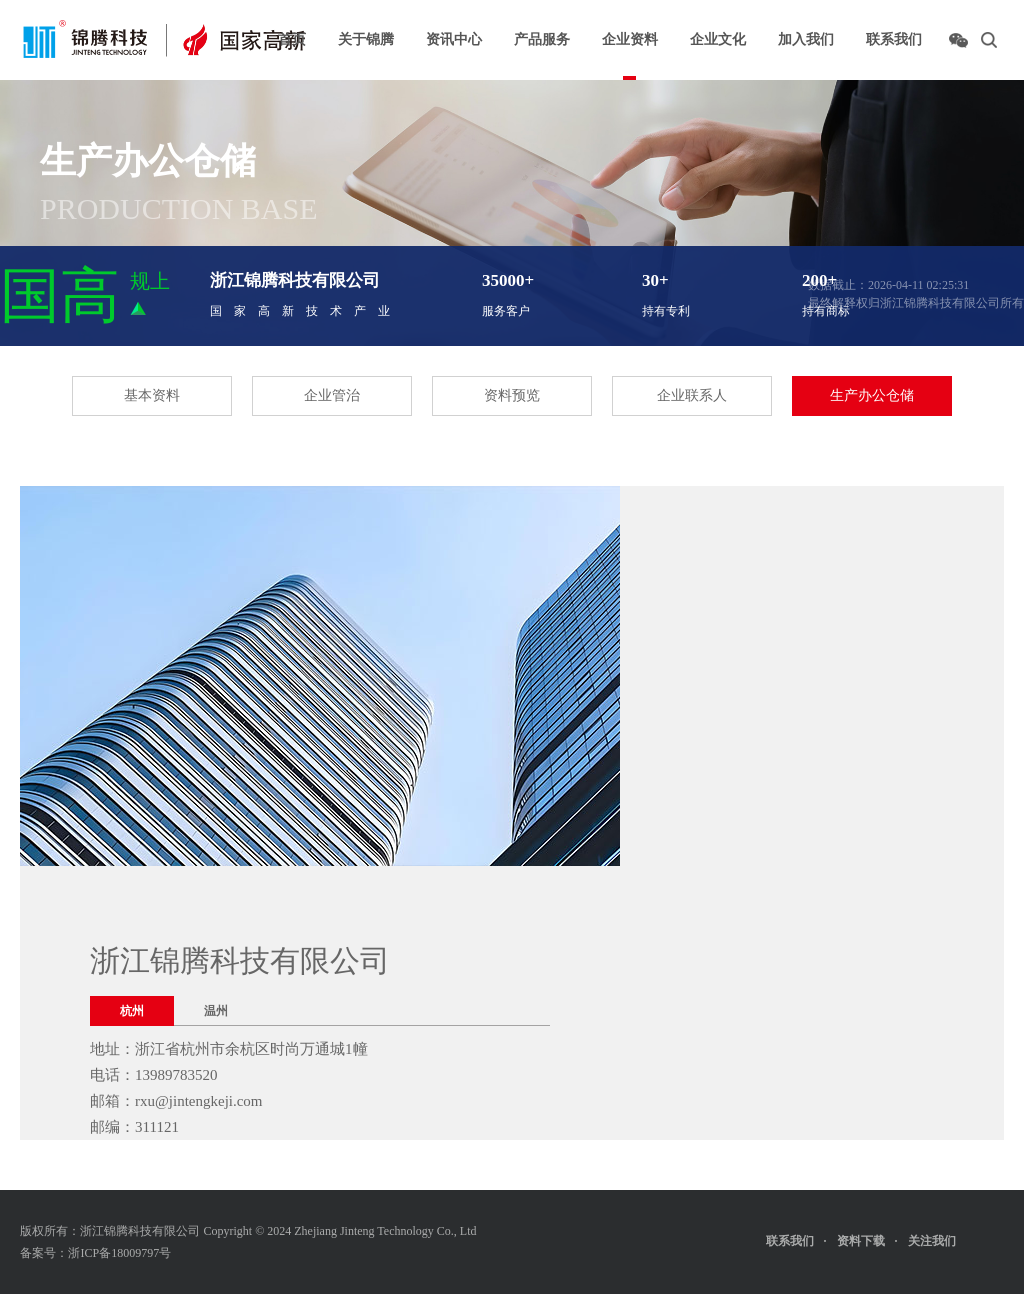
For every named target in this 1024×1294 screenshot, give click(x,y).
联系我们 (894, 39)
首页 (292, 39)
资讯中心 (454, 39)
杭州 (132, 1011)
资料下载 (861, 1241)
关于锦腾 (366, 39)
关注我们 (951, 1236)
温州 (216, 1011)
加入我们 (806, 39)
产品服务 (542, 39)
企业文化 (718, 39)
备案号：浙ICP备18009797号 (95, 1253)
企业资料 (630, 39)
